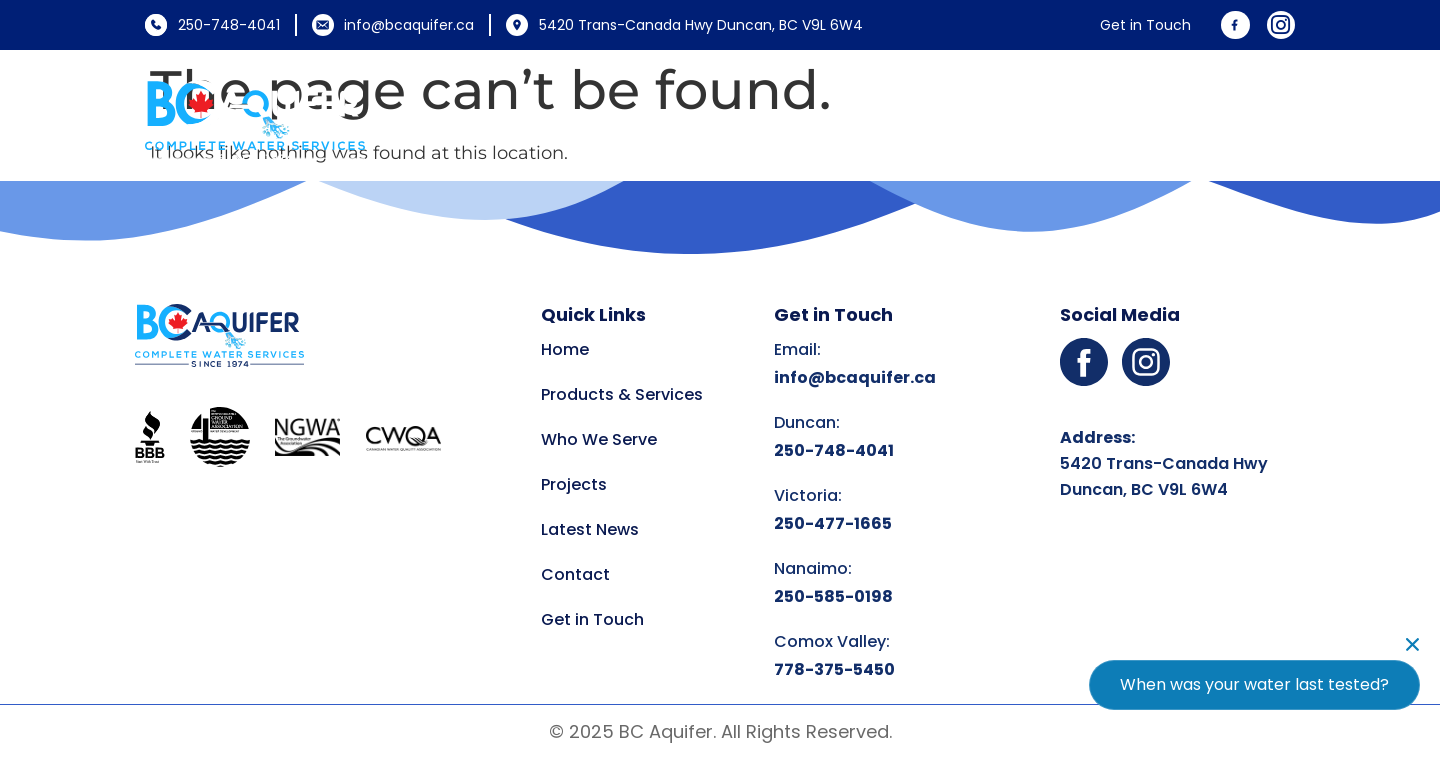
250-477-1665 (833, 523)
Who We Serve (863, 121)
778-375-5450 (834, 669)
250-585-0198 (833, 596)
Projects (1008, 121)
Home (474, 121)
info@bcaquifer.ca (855, 377)
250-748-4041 (834, 450)
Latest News (1132, 121)
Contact (1257, 121)
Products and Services (644, 121)
